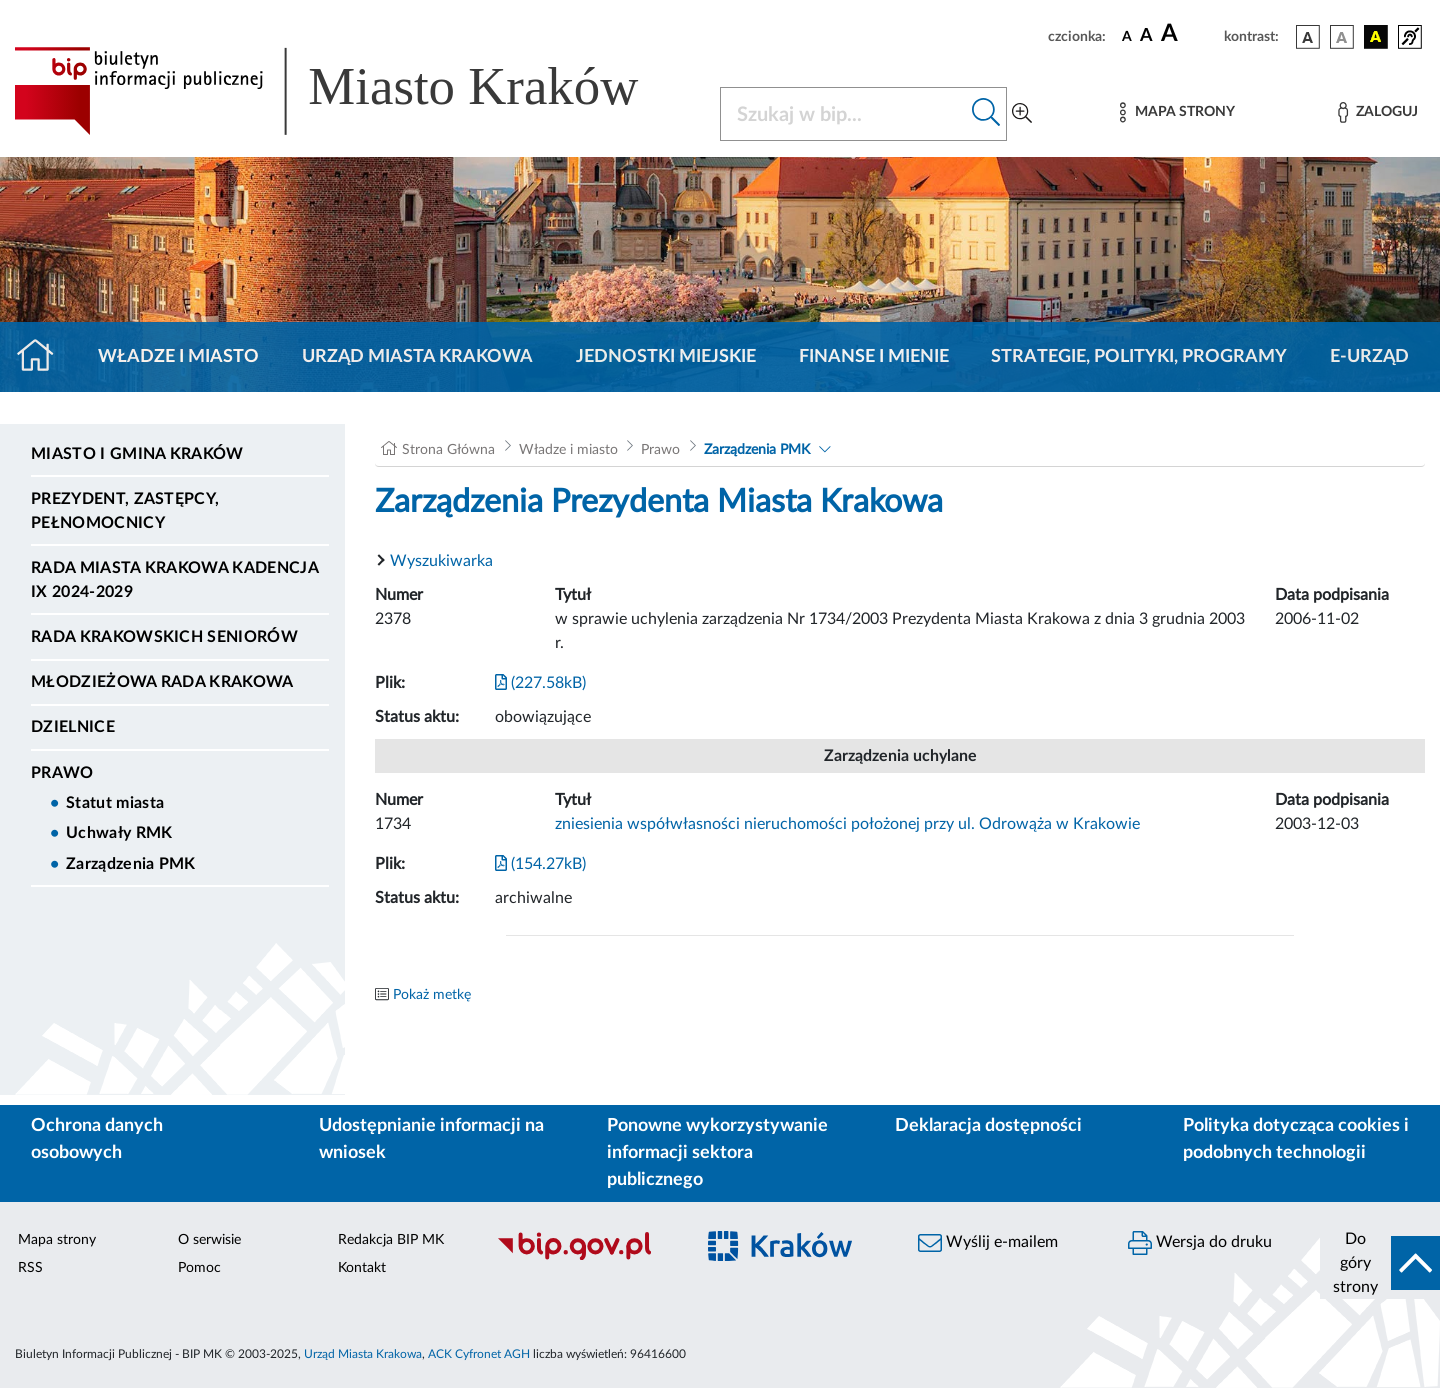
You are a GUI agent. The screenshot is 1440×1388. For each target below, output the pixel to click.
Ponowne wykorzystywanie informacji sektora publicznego (717, 1153)
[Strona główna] (43, 357)
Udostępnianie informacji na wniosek (431, 1139)
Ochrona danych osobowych (97, 1139)
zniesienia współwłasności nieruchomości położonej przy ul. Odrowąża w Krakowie (847, 824)
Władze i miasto (178, 357)
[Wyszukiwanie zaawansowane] (1022, 114)
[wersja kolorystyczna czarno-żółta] (1376, 37)
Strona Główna (448, 450)
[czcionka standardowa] (1127, 36)
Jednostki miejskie (666, 357)
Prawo (62, 773)
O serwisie (209, 1240)
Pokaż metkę (432, 995)
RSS (30, 1268)
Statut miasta (115, 803)
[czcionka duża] (1189, 34)
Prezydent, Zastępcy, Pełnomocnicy (125, 511)
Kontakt (362, 1268)
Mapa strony (57, 1240)
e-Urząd (1369, 357)
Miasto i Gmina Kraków (137, 454)
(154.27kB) (540, 864)
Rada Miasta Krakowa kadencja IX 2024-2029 (174, 580)
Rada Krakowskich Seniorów (164, 637)
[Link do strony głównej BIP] (355, 91)
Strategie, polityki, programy (1139, 357)
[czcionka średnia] (1146, 36)
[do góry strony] (1380, 1263)
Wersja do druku (1200, 1243)
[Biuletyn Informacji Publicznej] (585, 1257)
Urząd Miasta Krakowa (417, 357)
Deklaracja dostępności (988, 1126)
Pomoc (199, 1268)
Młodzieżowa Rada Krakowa (162, 682)
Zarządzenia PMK (131, 864)
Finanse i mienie (874, 357)
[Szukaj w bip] (986, 114)
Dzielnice (73, 727)
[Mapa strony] (1177, 112)
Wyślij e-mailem (988, 1243)
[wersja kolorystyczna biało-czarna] (1342, 37)
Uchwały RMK (119, 833)
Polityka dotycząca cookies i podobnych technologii (1296, 1139)
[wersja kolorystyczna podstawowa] (1308, 37)
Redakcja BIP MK (391, 1240)
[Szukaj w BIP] (843, 114)
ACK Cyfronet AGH (479, 1354)
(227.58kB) (540, 683)
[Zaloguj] (1378, 112)
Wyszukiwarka (441, 561)
